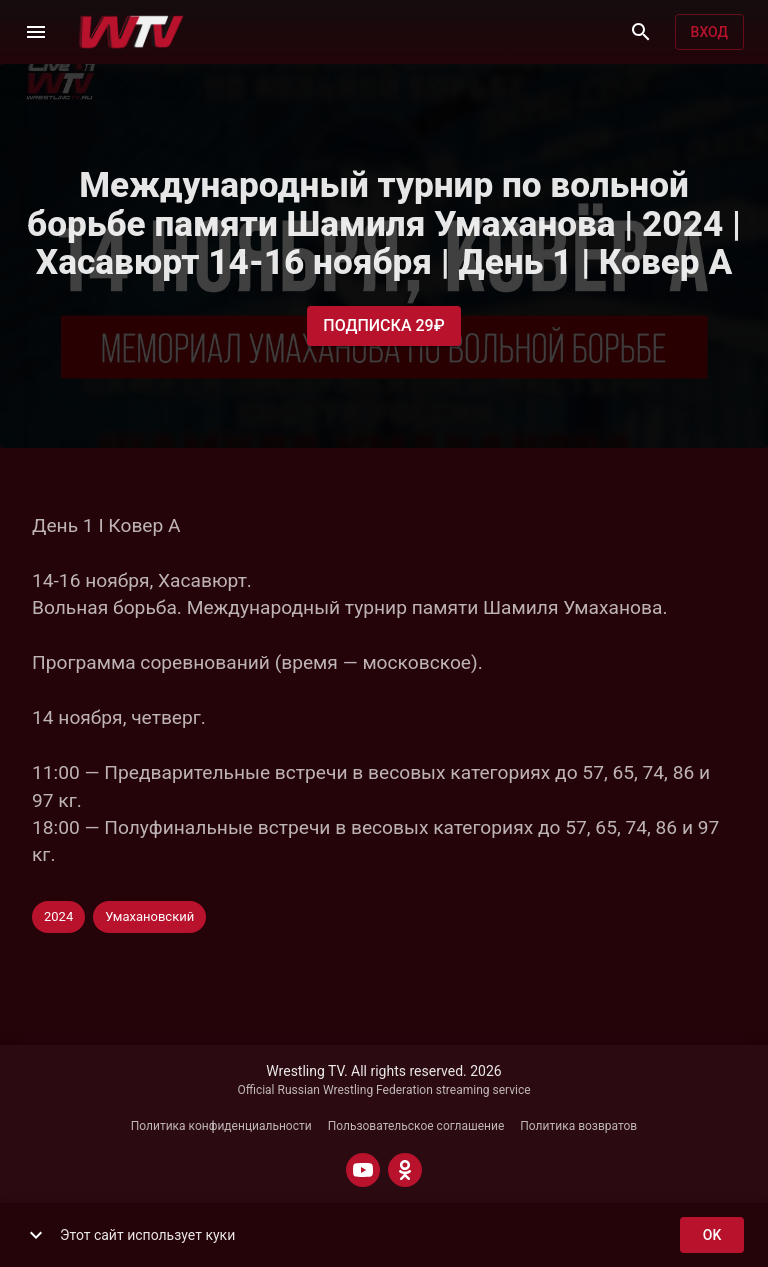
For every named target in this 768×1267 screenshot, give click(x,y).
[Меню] (36, 32)
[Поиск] (641, 32)
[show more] (36, 1235)
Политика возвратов (578, 1126)
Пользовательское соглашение (416, 1126)
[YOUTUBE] (363, 1170)
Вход (709, 32)
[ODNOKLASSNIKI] (405, 1170)
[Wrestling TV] (131, 32)
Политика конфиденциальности (221, 1126)
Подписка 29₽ (383, 326)
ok (712, 1235)
